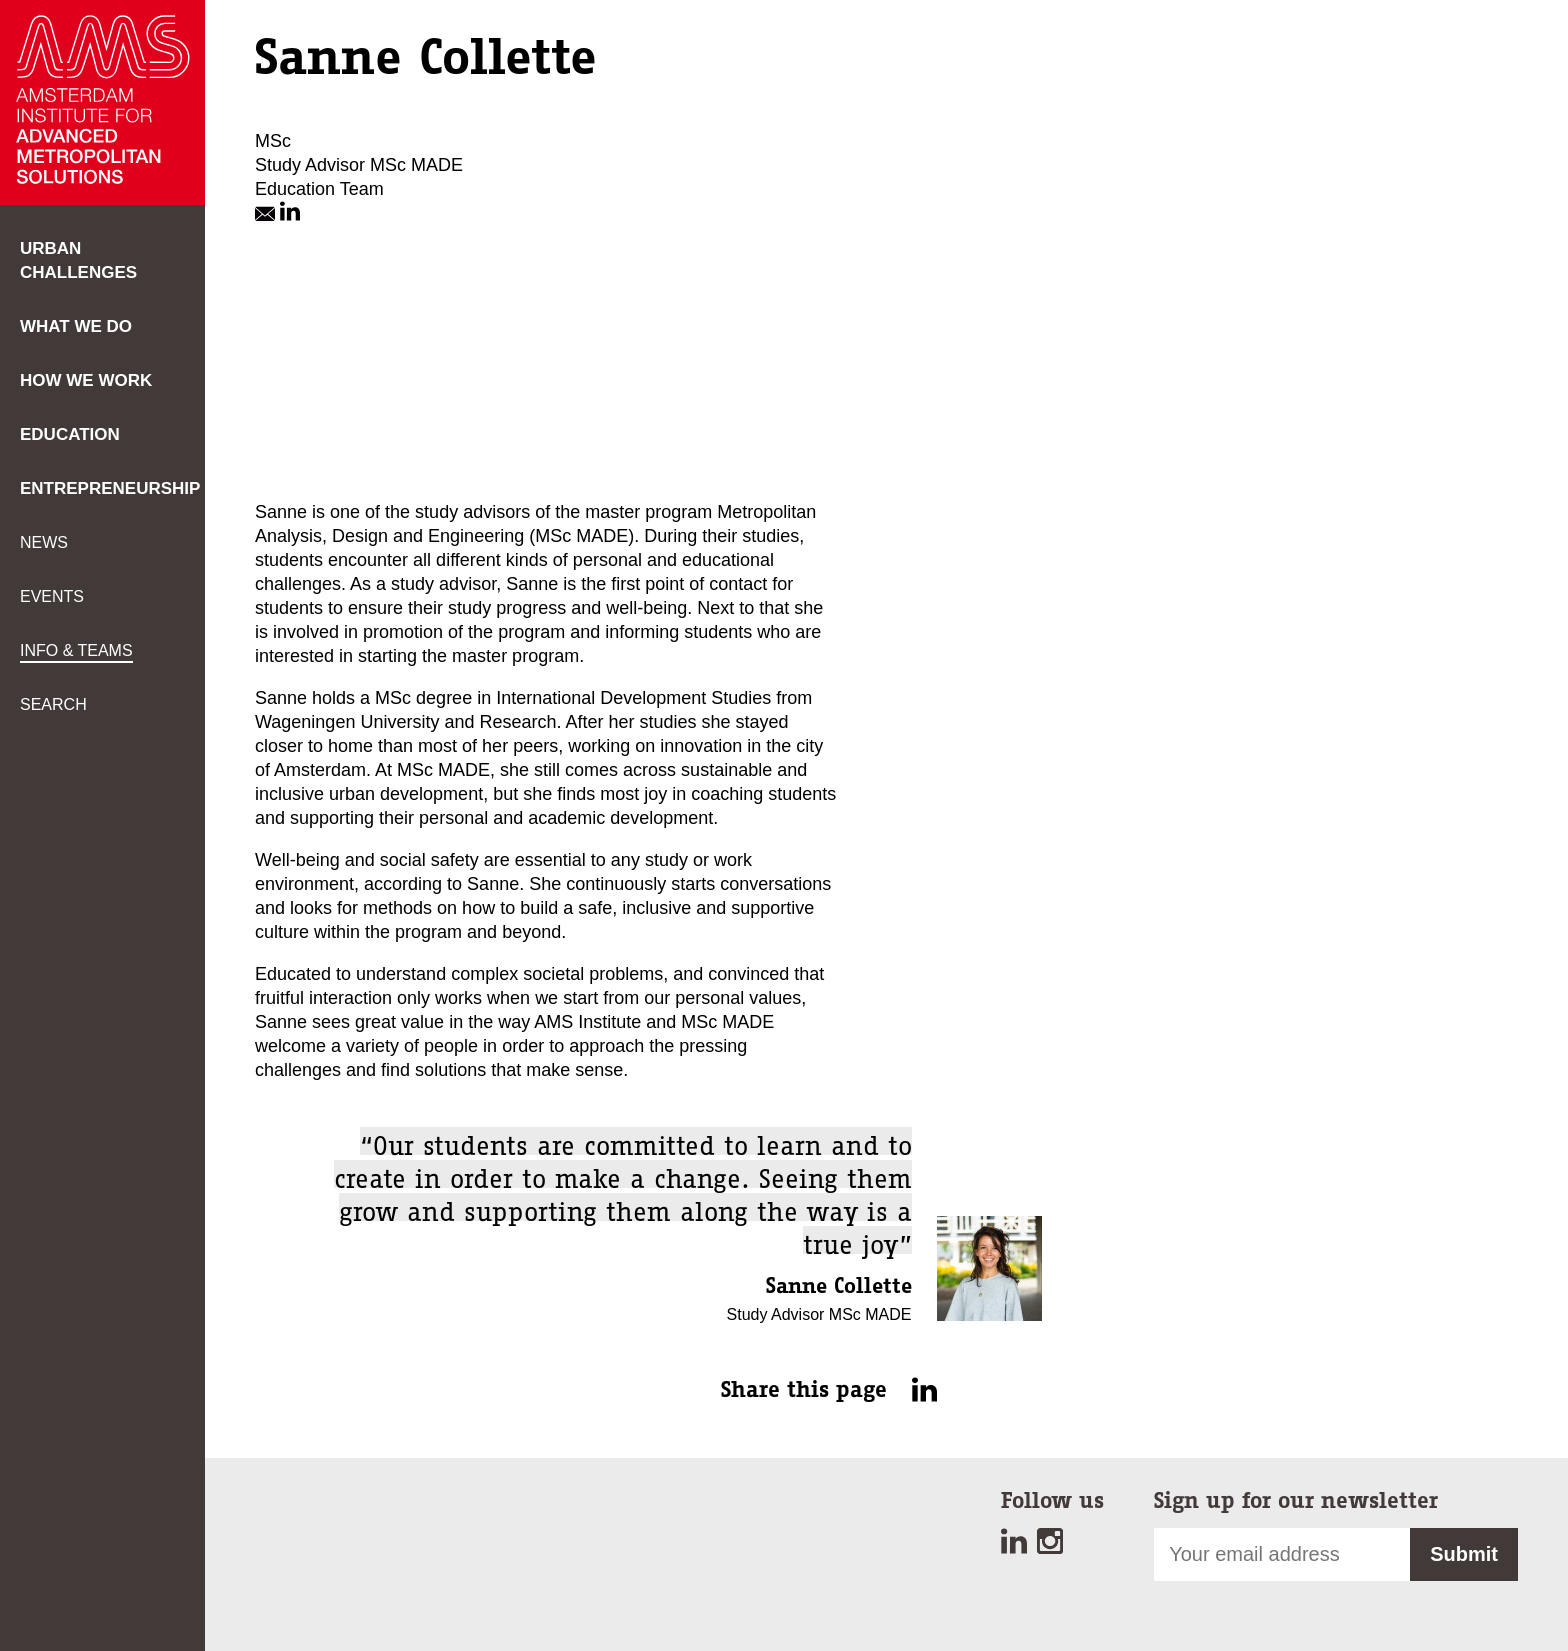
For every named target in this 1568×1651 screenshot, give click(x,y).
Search (53, 704)
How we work (86, 380)
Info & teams (76, 650)
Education (70, 434)
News (44, 542)
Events (52, 596)
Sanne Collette (836, 1285)
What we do (76, 326)
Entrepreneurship (110, 488)
